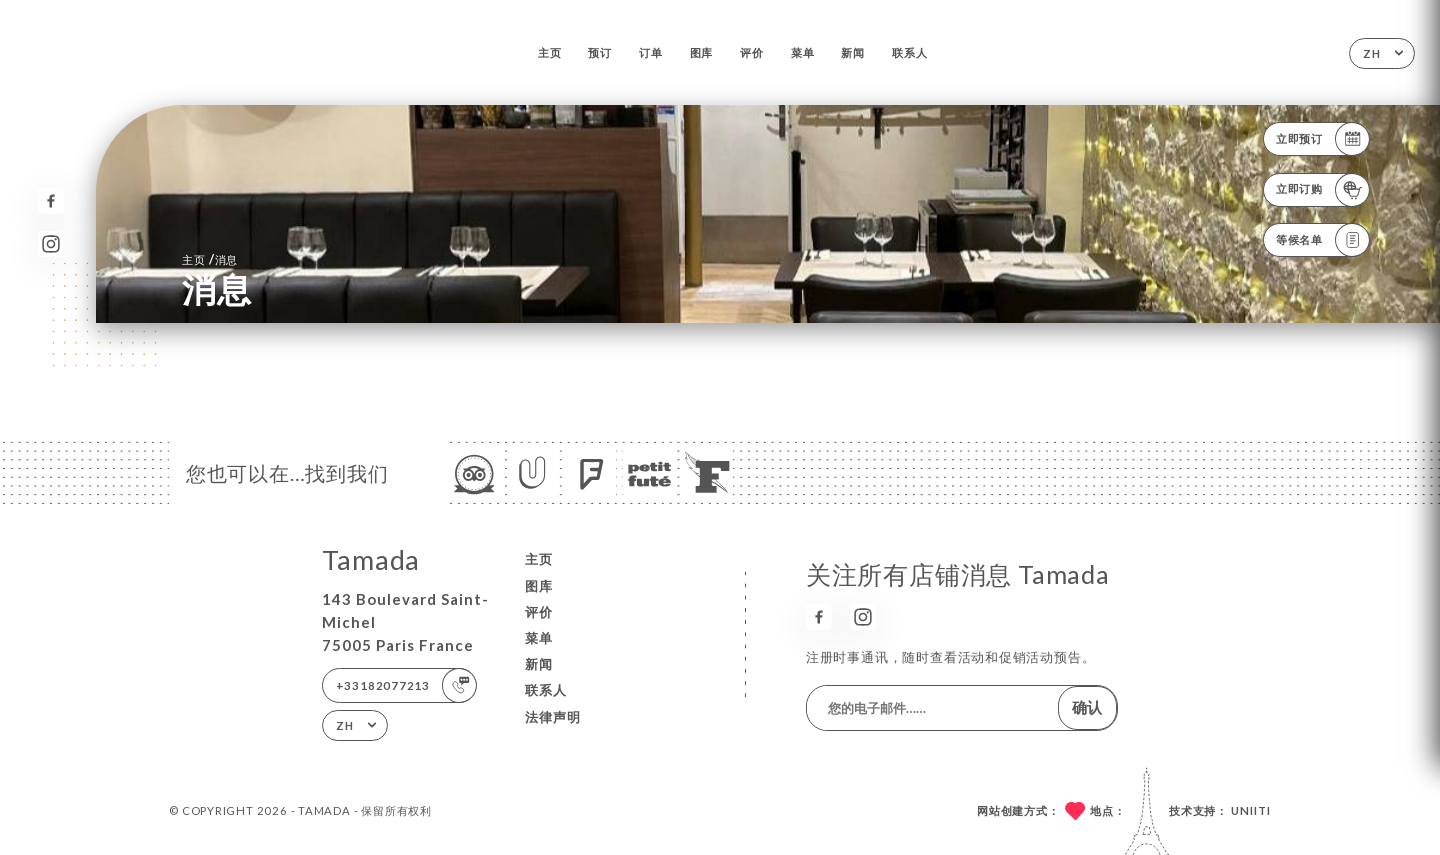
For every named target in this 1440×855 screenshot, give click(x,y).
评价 (752, 52)
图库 (702, 52)
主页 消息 (210, 259)
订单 (651, 52)
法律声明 (553, 717)
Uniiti (1251, 810)
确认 (1087, 707)
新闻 (853, 52)
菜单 (803, 52)
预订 (600, 52)
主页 (550, 52)
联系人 (909, 52)
